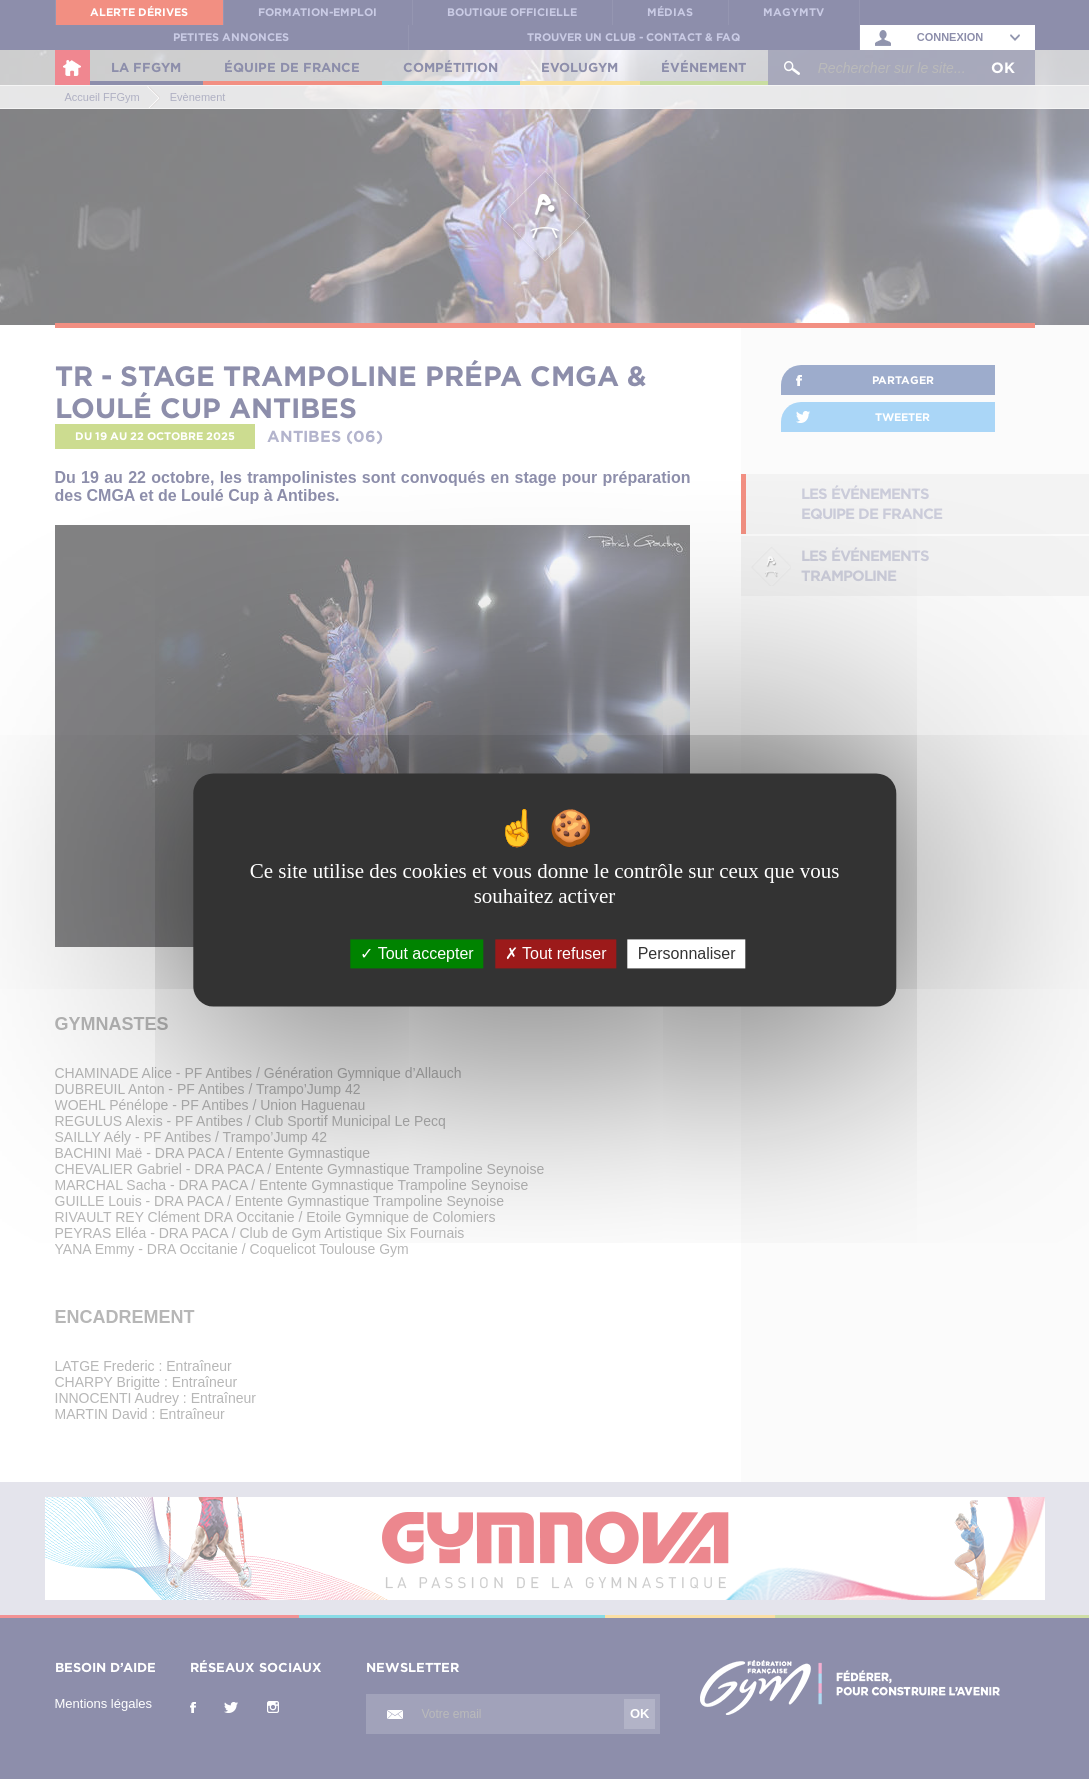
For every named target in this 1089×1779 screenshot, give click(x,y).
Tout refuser (556, 953)
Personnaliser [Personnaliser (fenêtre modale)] (687, 953)
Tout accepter (416, 953)
